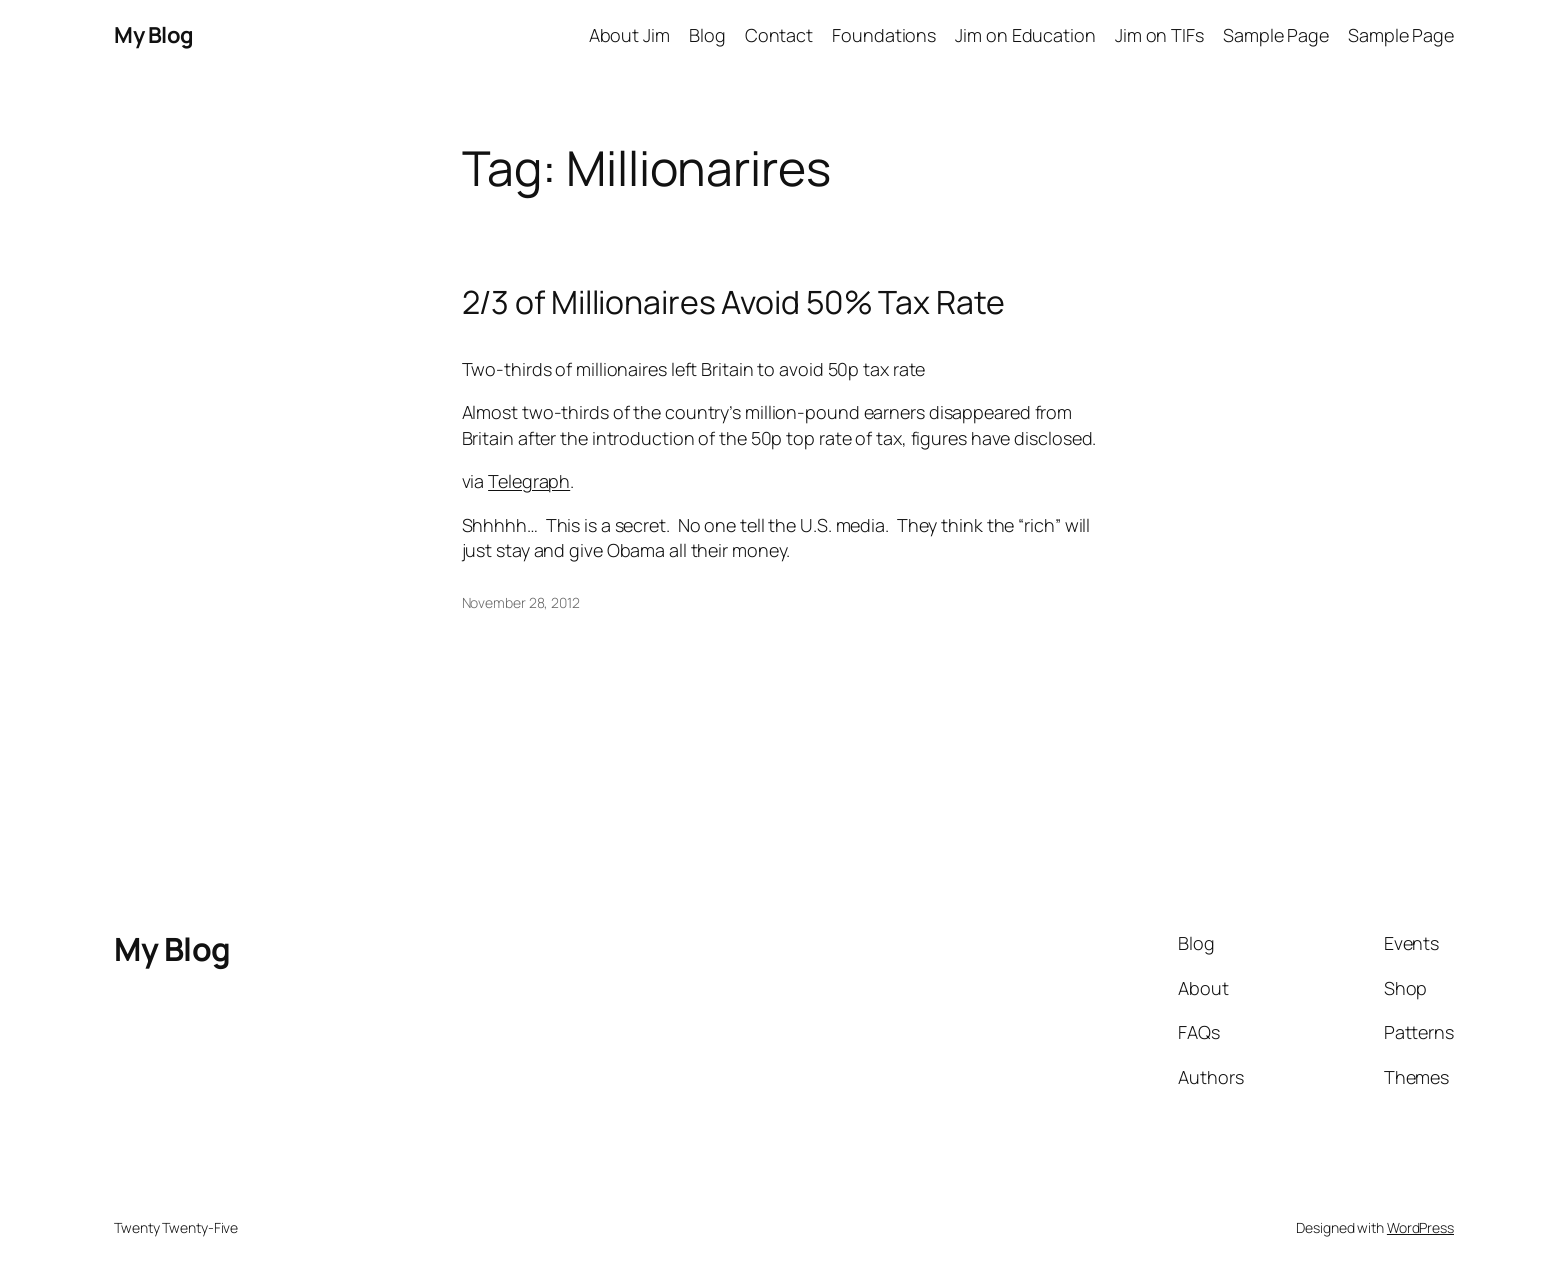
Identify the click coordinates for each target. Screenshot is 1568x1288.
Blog (707, 35)
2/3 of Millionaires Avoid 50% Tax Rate (733, 302)
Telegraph (529, 481)
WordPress (1420, 1227)
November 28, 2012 (521, 602)
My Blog (154, 35)
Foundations (884, 35)
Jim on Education (1025, 35)
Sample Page (1276, 35)
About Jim (629, 35)
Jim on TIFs (1159, 35)
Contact (779, 35)
